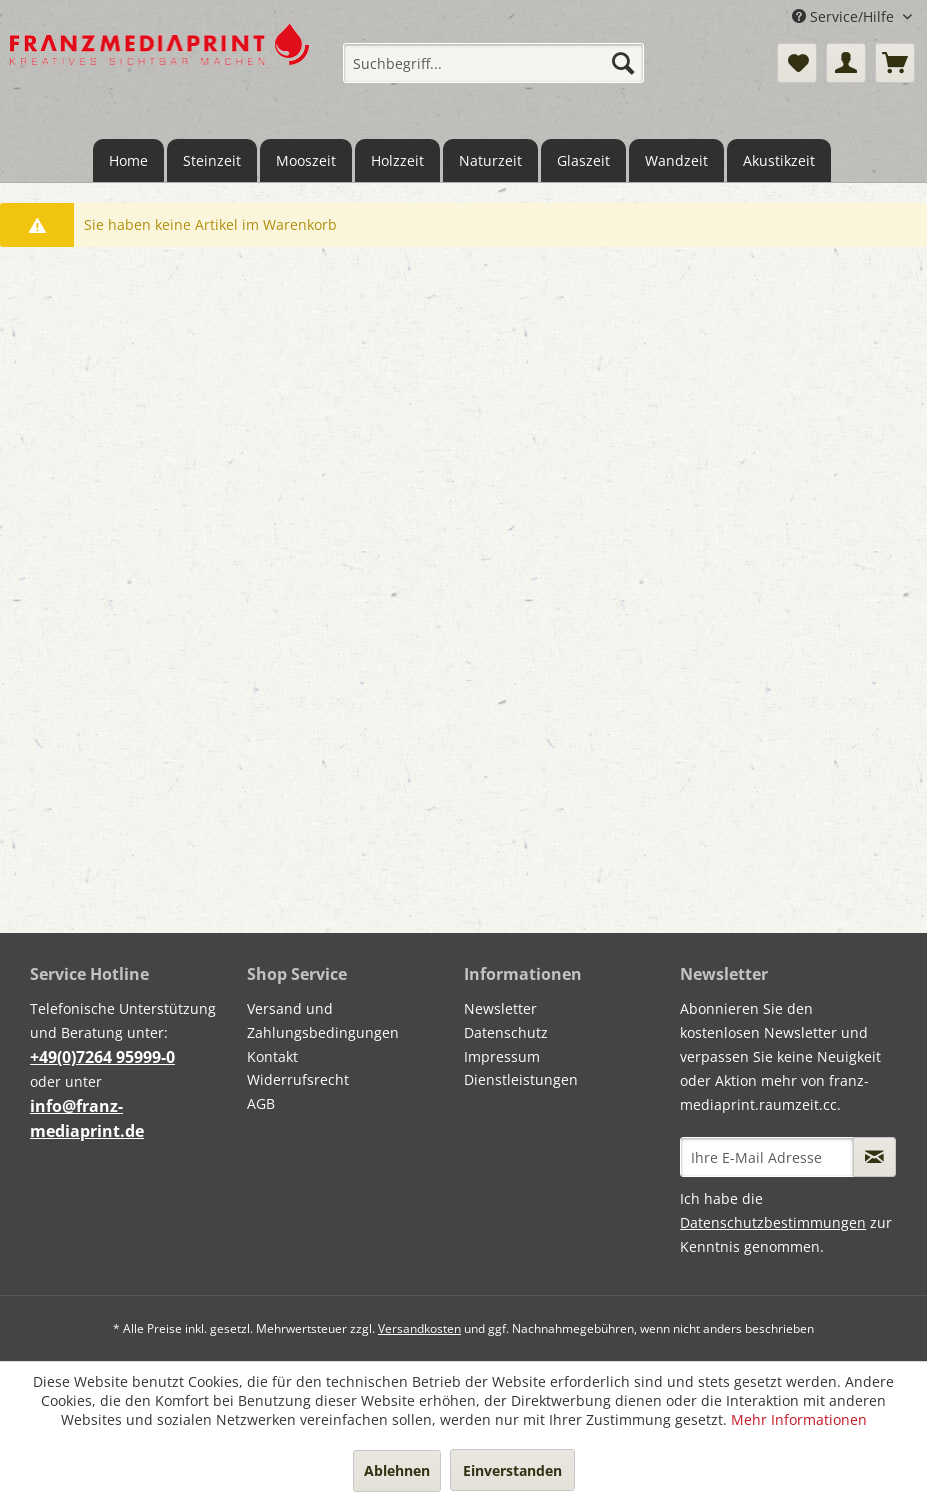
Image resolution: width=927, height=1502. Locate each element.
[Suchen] (623, 63)
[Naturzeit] (490, 160)
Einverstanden (512, 1470)
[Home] (128, 160)
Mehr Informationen (799, 1419)
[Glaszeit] (583, 160)
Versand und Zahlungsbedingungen (323, 1020)
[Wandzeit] (676, 160)
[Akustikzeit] (779, 160)
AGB (261, 1103)
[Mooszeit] (306, 160)
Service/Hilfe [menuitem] (845, 16)
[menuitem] (493, 63)
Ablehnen (397, 1470)
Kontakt (272, 1056)
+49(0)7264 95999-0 (102, 1057)
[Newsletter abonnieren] (874, 1157)
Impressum (502, 1056)
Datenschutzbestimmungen (773, 1222)
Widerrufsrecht (298, 1079)
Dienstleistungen (521, 1079)
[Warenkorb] (895, 63)
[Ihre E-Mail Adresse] (766, 1157)
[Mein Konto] (846, 63)
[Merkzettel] (797, 63)
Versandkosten (419, 1328)
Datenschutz (506, 1032)
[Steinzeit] (212, 160)
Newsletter (500, 1008)
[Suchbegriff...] (493, 63)
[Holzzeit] (397, 160)
